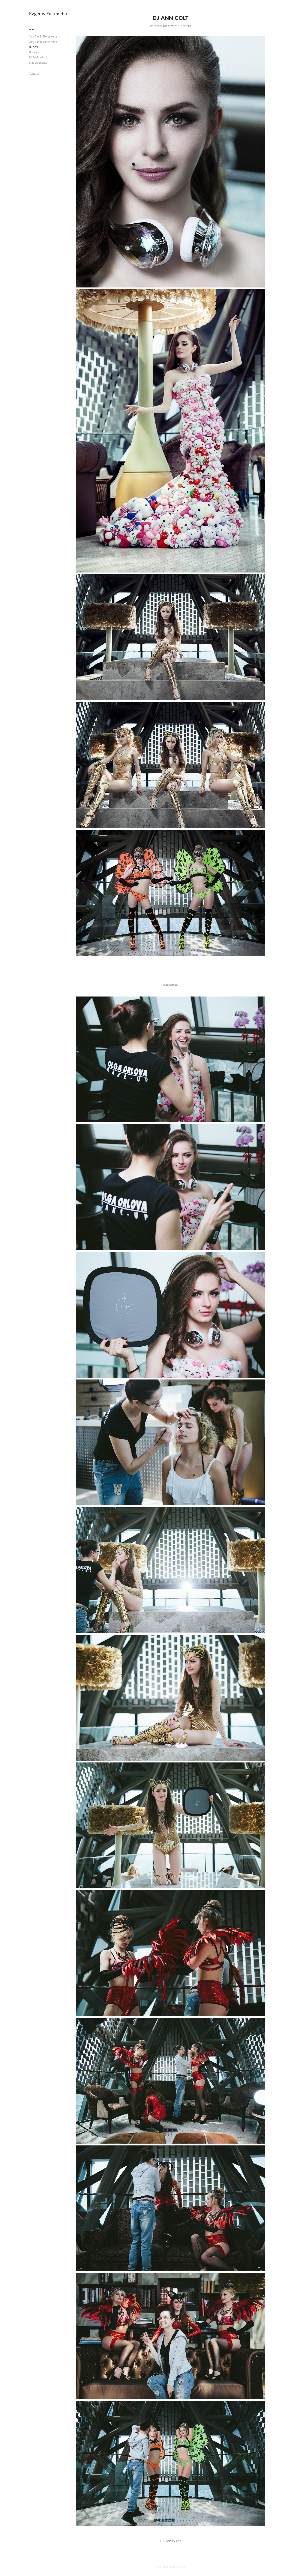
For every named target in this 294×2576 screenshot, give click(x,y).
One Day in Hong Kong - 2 (44, 36)
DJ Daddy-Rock (38, 57)
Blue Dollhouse (38, 62)
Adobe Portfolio (177, 2567)
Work (32, 29)
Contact (34, 73)
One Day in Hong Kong (43, 41)
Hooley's (34, 52)
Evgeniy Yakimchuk (49, 14)
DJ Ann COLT (37, 47)
